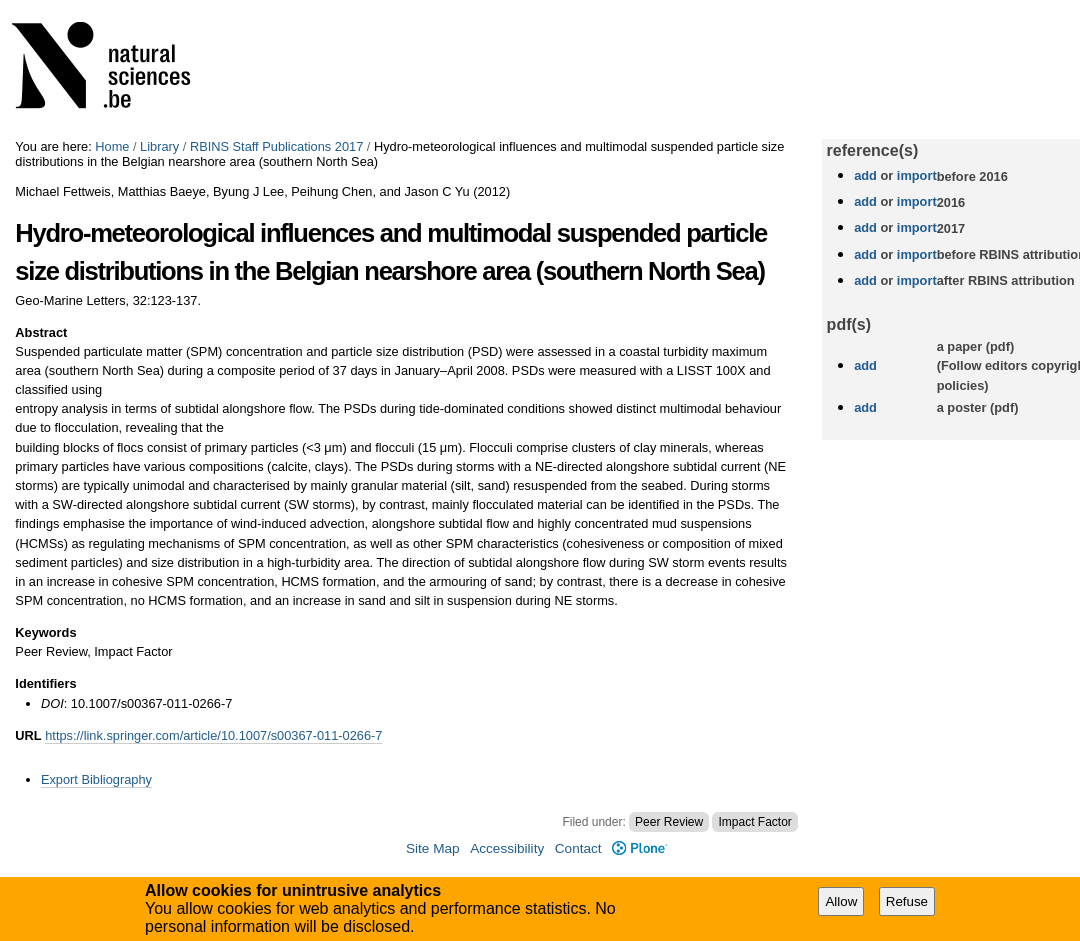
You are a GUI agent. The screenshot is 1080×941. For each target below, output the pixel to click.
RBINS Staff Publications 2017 (276, 146)
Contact (578, 848)
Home (112, 146)
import (914, 175)
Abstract (41, 332)
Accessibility (507, 848)
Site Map (433, 848)
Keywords (45, 632)
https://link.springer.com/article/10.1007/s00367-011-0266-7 (213, 735)
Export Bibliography (96, 779)
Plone (639, 848)
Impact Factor (754, 822)
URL (28, 735)
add (865, 175)
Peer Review (669, 822)
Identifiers (45, 683)
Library (159, 146)
